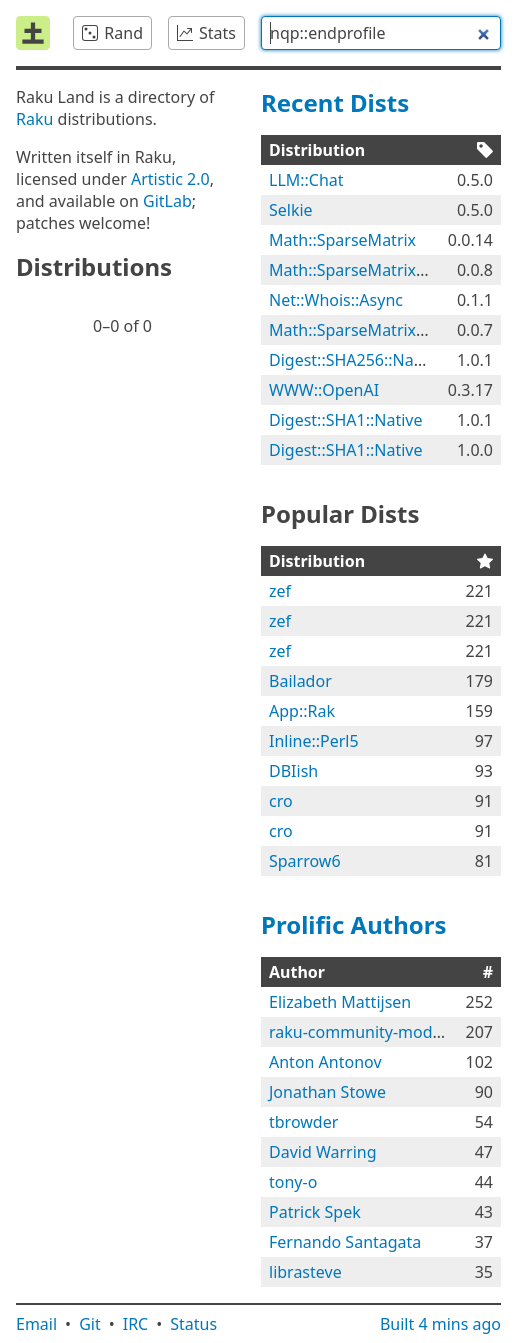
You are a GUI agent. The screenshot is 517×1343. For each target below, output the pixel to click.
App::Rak (302, 711)
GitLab (167, 201)
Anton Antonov (325, 1062)
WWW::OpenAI (324, 390)
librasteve (305, 1272)
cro (281, 801)
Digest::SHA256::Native (355, 360)
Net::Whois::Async (336, 300)
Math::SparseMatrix (342, 240)
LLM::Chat (306, 180)
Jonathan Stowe (327, 1092)
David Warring (323, 1152)
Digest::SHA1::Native (345, 420)
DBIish (293, 771)
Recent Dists (335, 102)
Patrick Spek (315, 1212)
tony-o (293, 1182)
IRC (136, 1324)
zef (280, 591)
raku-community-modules (366, 1032)
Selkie (291, 210)
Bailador (300, 681)
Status (193, 1324)
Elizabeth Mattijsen (340, 1002)
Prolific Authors (354, 924)
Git (90, 1324)
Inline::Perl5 (314, 741)
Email (36, 1324)
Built (440, 1324)
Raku (34, 119)
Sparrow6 (305, 861)
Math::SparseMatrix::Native (371, 270)
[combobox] (381, 33)
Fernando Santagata (345, 1242)
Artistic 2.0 (170, 179)
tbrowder (303, 1122)
